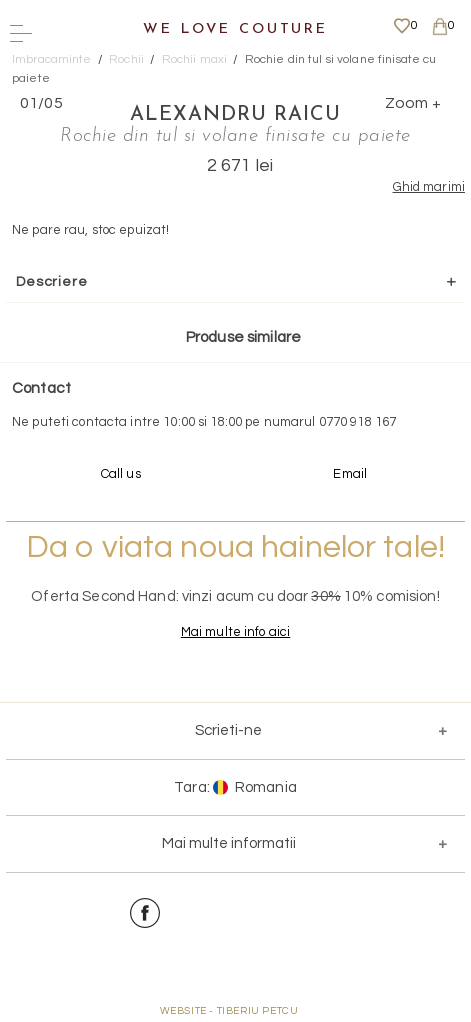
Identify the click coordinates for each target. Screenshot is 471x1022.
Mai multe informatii (229, 843)
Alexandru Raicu (235, 115)
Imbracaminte (52, 59)
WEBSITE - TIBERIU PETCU (229, 1011)
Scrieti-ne (228, 730)
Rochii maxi (194, 59)
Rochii (126, 59)
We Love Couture (235, 29)
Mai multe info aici (235, 632)
